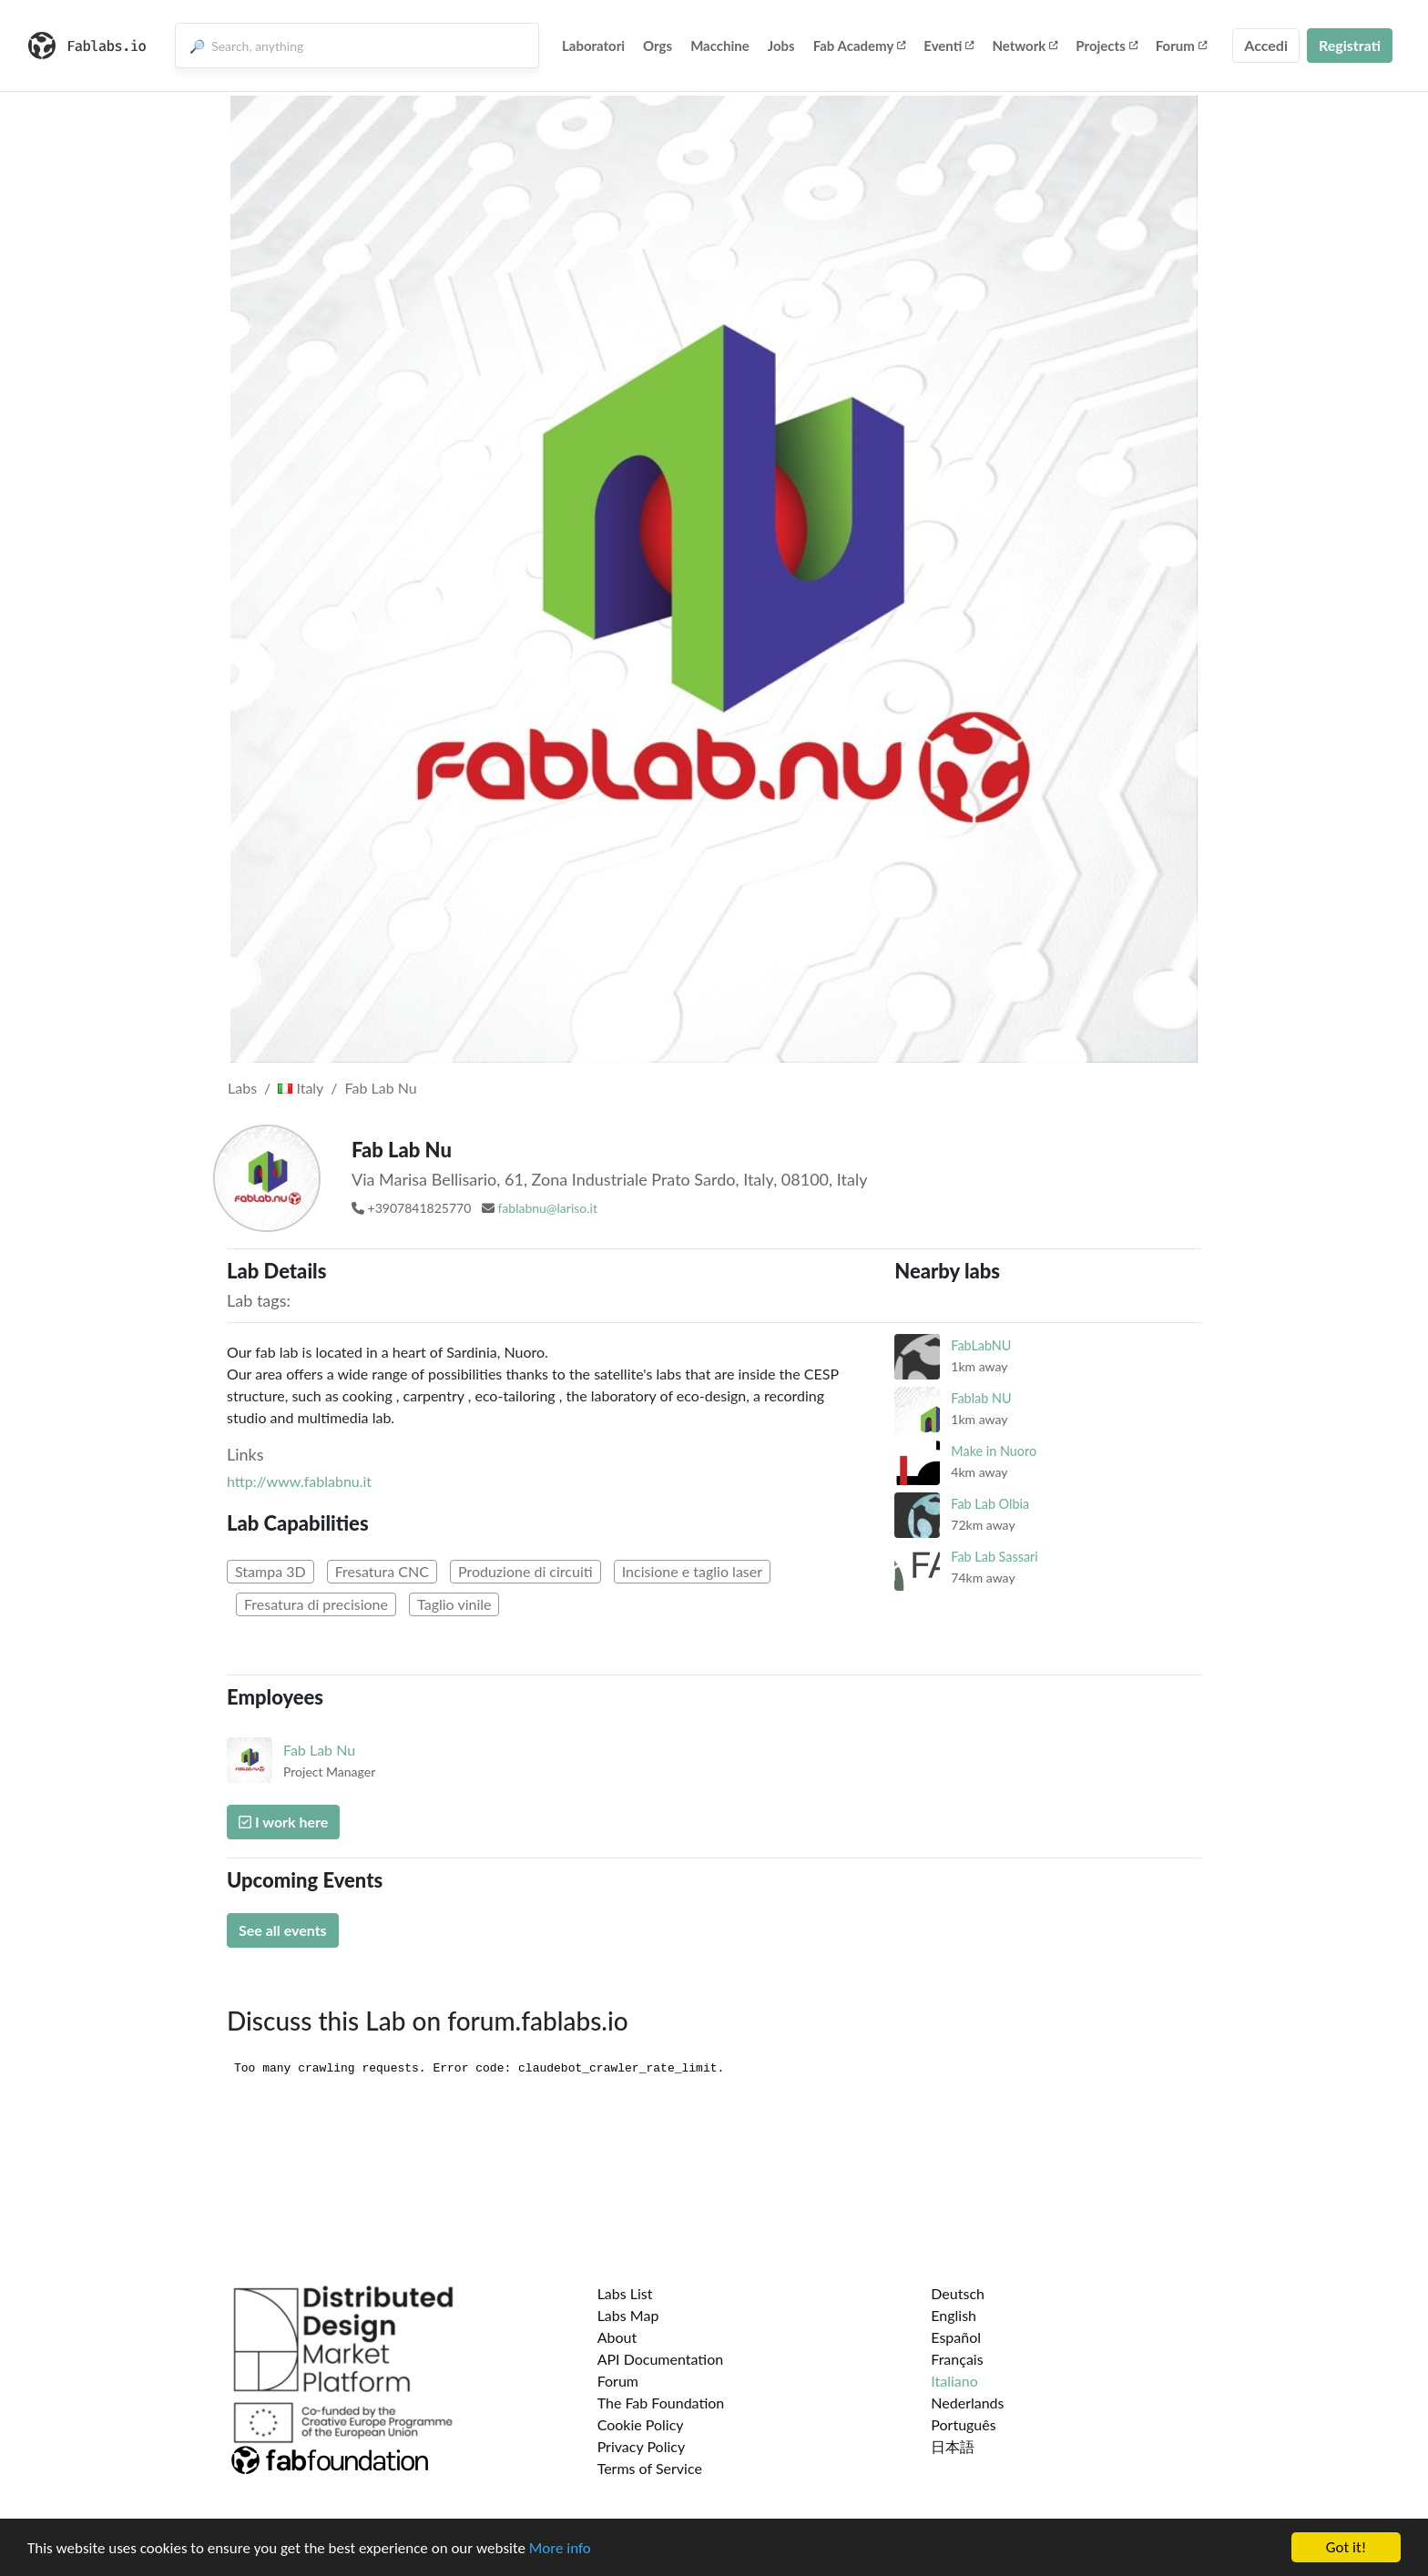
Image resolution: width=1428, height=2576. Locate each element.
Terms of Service (649, 2468)
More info (560, 2548)
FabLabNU (981, 1345)
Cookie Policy (640, 2424)
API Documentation (660, 2358)
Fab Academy (859, 45)
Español (956, 2337)
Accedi (1266, 45)
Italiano (954, 2380)
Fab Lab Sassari (994, 1556)
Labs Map (628, 2315)
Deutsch (957, 2293)
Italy (300, 1087)
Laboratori (593, 45)
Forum (1181, 45)
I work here (283, 1821)
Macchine (720, 45)
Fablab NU (981, 1398)
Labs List (625, 2293)
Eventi (948, 45)
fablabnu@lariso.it (547, 1208)
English (953, 2315)
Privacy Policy (641, 2446)
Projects (1106, 45)
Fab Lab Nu (381, 1087)
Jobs (781, 45)
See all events (283, 1930)
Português (963, 2424)
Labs (242, 1087)
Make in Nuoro (993, 1451)
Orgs (657, 45)
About (617, 2337)
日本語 (952, 2446)
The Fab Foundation (661, 2402)
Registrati (1350, 45)
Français (957, 2358)
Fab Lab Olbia (990, 1504)
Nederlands (967, 2402)
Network (1024, 45)
